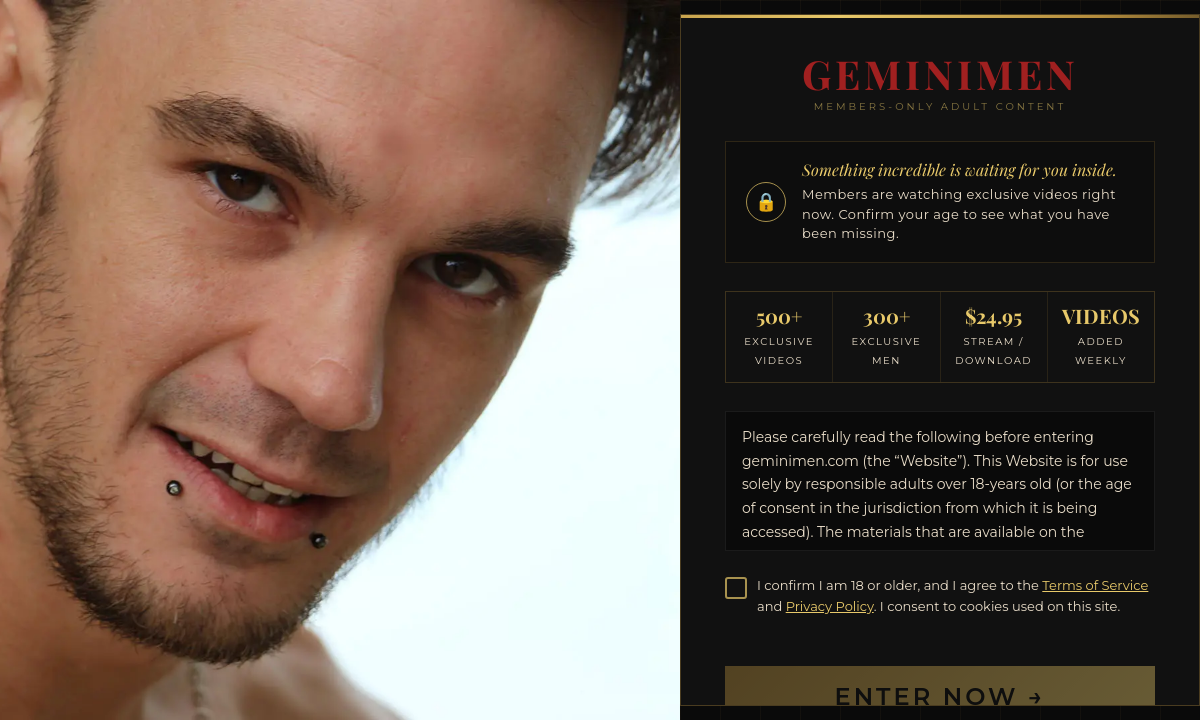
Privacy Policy (830, 606)
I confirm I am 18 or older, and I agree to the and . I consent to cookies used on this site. (952, 595)
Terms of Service (1095, 585)
